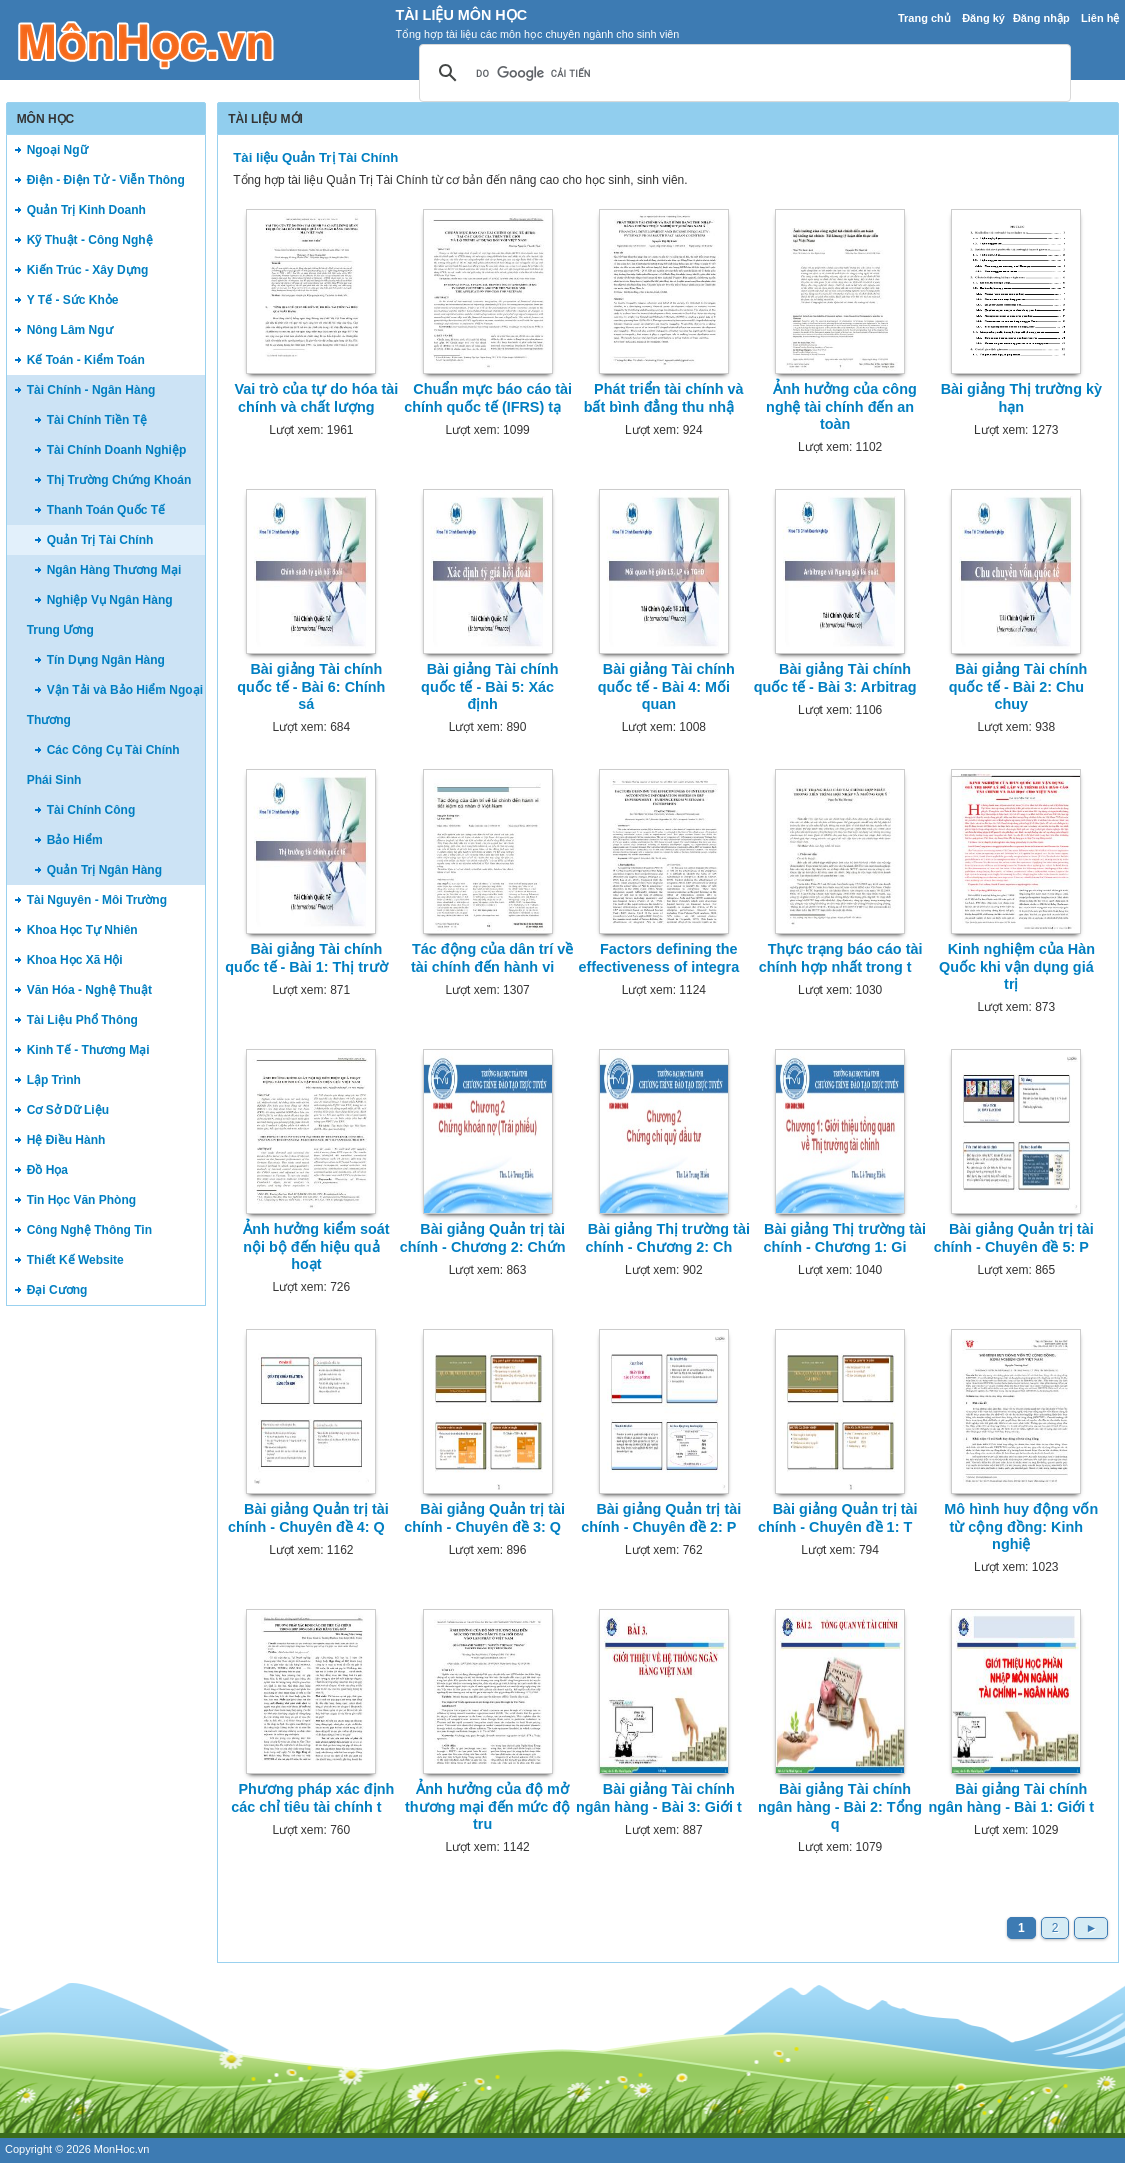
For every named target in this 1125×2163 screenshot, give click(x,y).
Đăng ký (983, 18)
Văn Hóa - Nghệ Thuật (89, 990)
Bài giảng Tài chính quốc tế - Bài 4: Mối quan (666, 686)
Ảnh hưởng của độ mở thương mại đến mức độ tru (487, 1806)
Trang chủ (924, 18)
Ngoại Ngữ (57, 150)
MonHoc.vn (122, 2149)
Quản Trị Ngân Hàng (104, 870)
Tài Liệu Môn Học (461, 15)
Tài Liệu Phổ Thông (82, 1020)
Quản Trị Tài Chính (100, 540)
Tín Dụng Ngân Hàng (106, 660)
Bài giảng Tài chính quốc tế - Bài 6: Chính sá (311, 686)
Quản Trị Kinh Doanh (86, 210)
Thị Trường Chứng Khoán (119, 480)
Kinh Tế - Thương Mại (88, 1050)
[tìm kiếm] (742, 74)
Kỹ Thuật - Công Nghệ (90, 240)
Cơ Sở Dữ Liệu (68, 1110)
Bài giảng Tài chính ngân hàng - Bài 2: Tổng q (840, 1806)
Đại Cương (57, 1290)
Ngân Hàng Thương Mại (114, 570)
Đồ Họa (47, 1170)
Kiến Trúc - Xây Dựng (88, 270)
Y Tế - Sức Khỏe (73, 300)
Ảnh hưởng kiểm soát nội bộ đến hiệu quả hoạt (316, 1246)
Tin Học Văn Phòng (81, 1200)
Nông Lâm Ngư (70, 330)
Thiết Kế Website (75, 1260)
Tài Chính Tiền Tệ (97, 420)
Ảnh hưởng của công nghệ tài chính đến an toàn (841, 406)
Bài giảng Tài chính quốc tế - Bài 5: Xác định (489, 686)
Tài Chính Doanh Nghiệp (117, 450)
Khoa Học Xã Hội (75, 960)
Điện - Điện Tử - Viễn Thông (106, 180)
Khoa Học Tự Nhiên (82, 930)
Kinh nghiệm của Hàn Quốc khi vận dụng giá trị (1017, 966)
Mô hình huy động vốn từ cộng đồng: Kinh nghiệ (1021, 1526)
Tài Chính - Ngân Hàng (91, 390)
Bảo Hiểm (75, 840)
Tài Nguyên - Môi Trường (97, 900)
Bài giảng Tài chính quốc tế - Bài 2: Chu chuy (1018, 686)
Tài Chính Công (91, 810)
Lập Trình (54, 1080)
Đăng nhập (1041, 18)
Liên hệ (1100, 18)
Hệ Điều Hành (66, 1140)
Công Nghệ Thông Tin (89, 1230)
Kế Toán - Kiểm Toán (86, 360)
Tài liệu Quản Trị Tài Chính (315, 157)
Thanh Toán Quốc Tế (106, 510)
